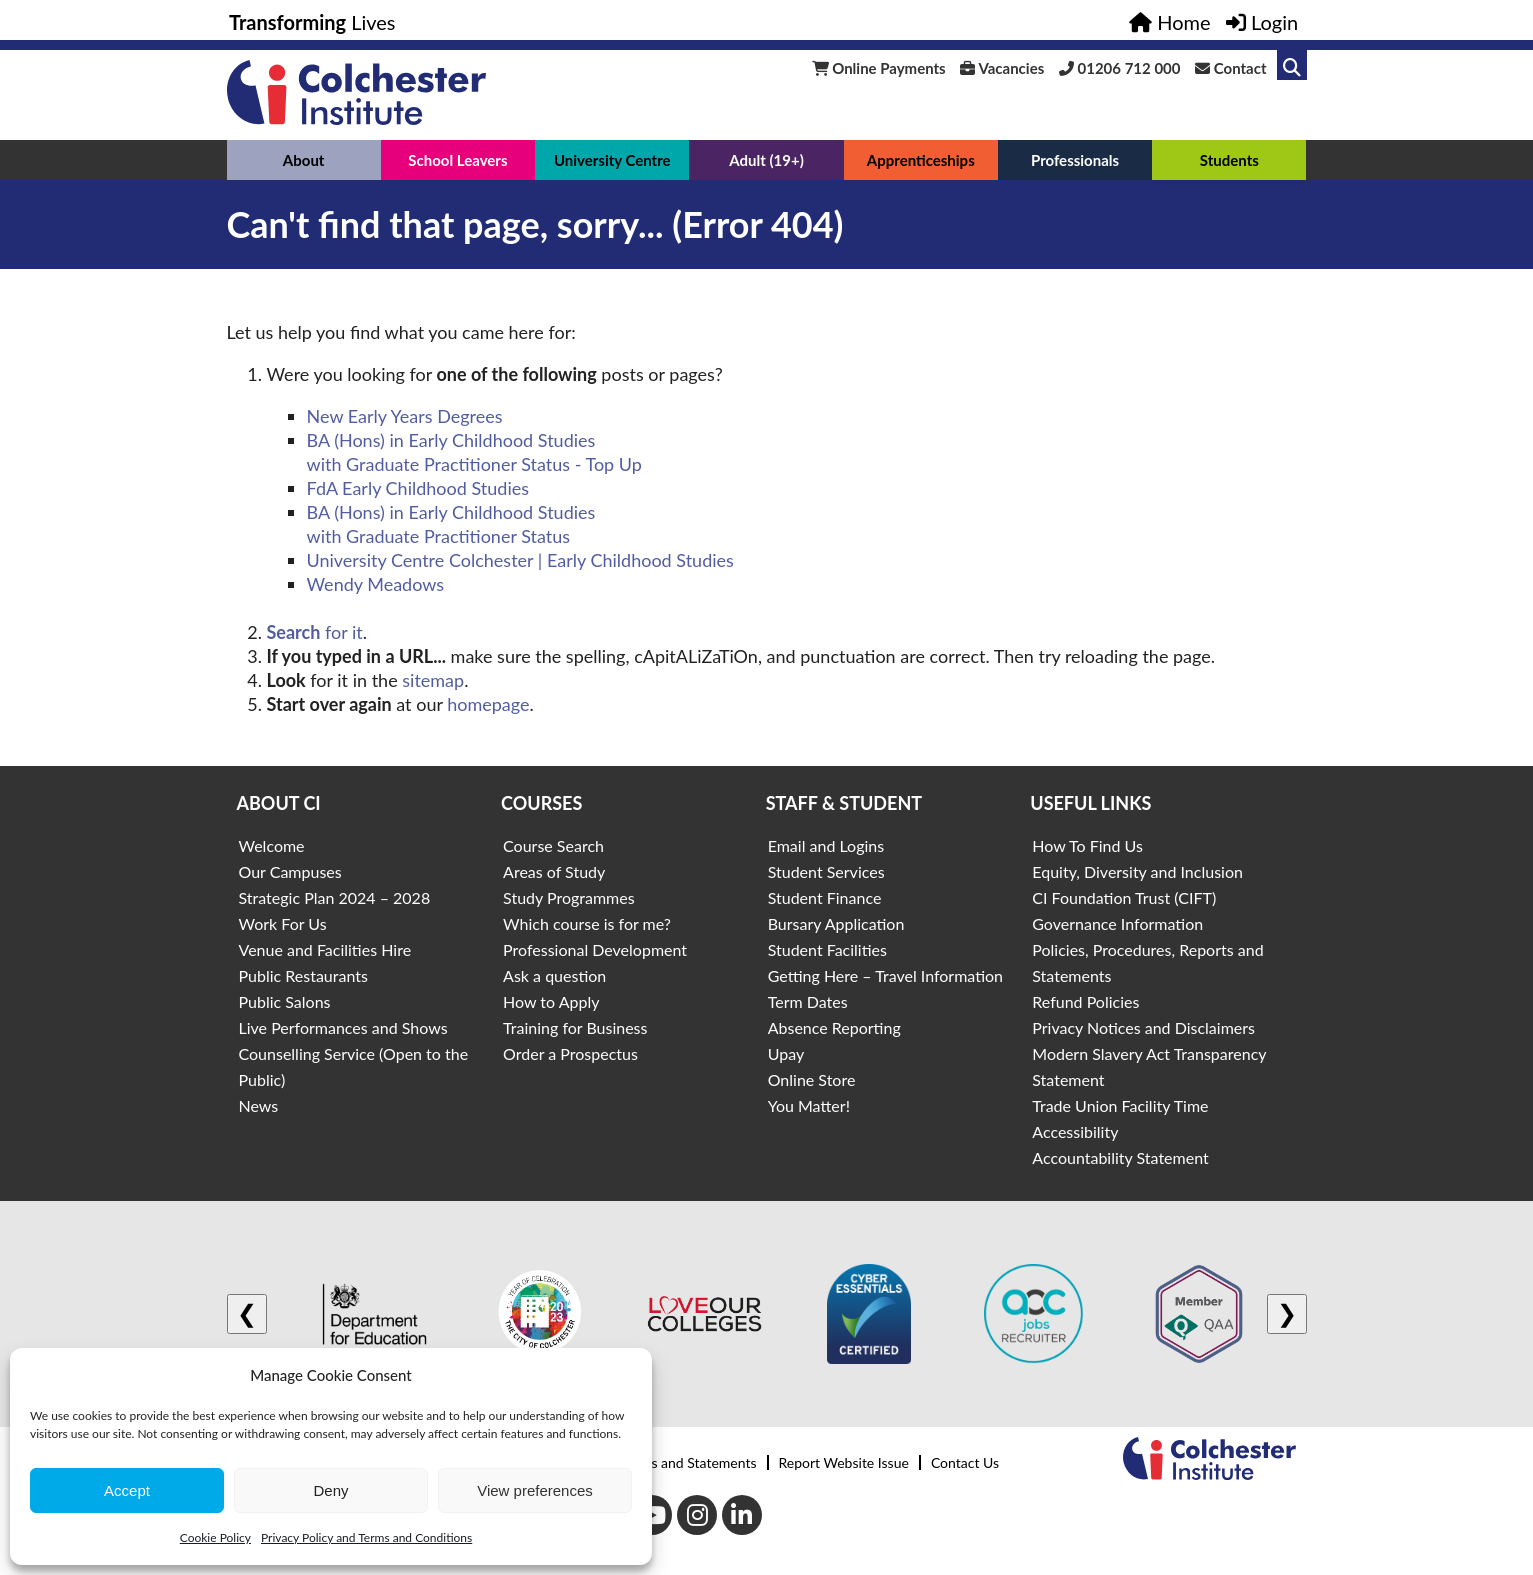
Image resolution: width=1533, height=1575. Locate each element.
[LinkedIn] (742, 1515)
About (304, 160)
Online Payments (879, 68)
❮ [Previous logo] (247, 1313)
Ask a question (554, 975)
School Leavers (457, 160)
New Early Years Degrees (405, 416)
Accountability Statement (1120, 1157)
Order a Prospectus (570, 1053)
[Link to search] (1292, 65)
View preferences (535, 1490)
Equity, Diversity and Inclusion (1137, 871)
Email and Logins (826, 845)
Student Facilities (827, 949)
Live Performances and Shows (343, 1027)
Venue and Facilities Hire (325, 949)
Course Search (553, 845)
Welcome (272, 845)
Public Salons (285, 1001)
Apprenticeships (921, 160)
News (259, 1105)
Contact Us (965, 1462)
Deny (330, 1490)
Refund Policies (1085, 1001)
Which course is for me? (587, 923)
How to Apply (551, 1001)
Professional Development (595, 949)
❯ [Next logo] (1287, 1313)
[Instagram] (697, 1515)
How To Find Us (1087, 845)
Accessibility (1075, 1131)
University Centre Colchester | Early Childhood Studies (520, 560)
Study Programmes (569, 897)
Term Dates (808, 1001)
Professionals (1075, 160)
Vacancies (1002, 68)
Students (1229, 160)
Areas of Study (554, 871)
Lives (312, 22)
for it (315, 632)
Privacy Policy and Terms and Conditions (366, 1537)
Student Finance (825, 897)
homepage (488, 704)
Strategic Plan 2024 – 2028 (335, 897)
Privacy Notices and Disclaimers (1143, 1027)
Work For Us (283, 923)
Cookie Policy (215, 1537)
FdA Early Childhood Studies (418, 488)
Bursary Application (836, 923)
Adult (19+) (766, 160)
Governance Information (1117, 923)
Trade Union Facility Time (1120, 1105)
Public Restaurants (303, 975)
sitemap (433, 680)
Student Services (826, 871)
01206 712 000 (1120, 68)
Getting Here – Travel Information (885, 975)
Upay (786, 1053)
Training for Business (575, 1027)
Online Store (812, 1079)
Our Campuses (290, 871)
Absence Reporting (834, 1027)
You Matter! (809, 1105)
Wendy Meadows (376, 584)
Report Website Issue (844, 1462)
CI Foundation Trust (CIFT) (1124, 897)
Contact (1230, 68)
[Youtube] (652, 1515)
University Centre (612, 160)
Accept (127, 1490)
